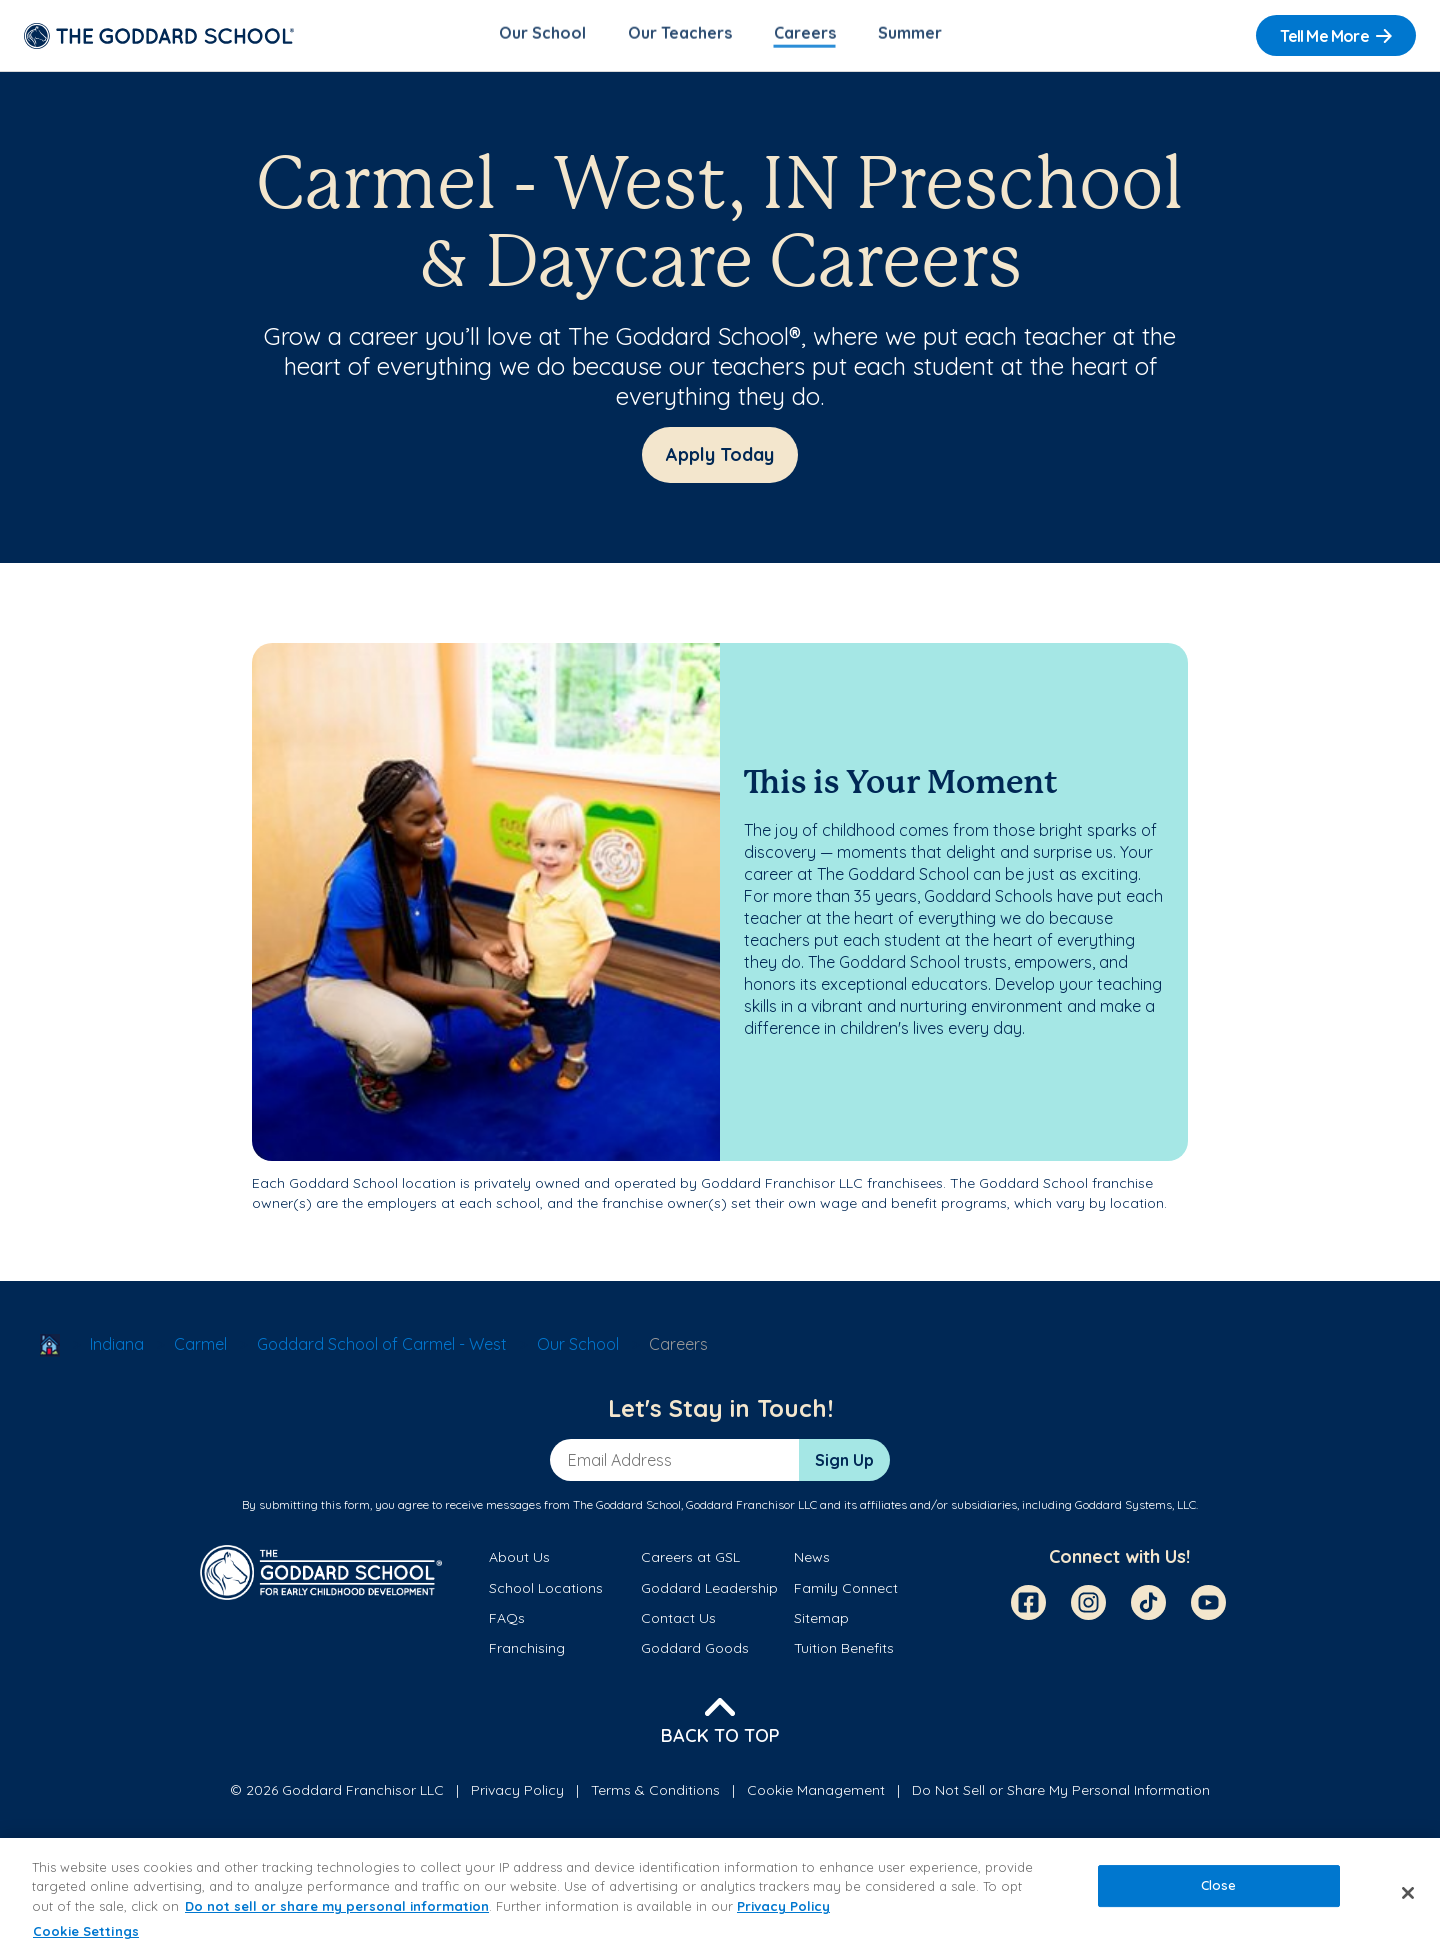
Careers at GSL (690, 1561)
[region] (720, 1895)
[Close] (1408, 1893)
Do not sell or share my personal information (337, 1906)
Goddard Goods (695, 1652)
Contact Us (678, 1621)
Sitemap (821, 1621)
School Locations (546, 1591)
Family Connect (846, 1591)
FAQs (507, 1621)
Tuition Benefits (844, 1652)
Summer (910, 36)
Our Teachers (680, 36)
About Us (519, 1561)
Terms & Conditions (655, 1793)
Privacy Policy (517, 1793)
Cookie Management (816, 1793)
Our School (542, 36)
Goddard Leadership (709, 1591)
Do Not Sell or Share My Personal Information (1061, 1793)
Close (1219, 1885)
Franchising (527, 1652)
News (812, 1561)
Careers (805, 36)
